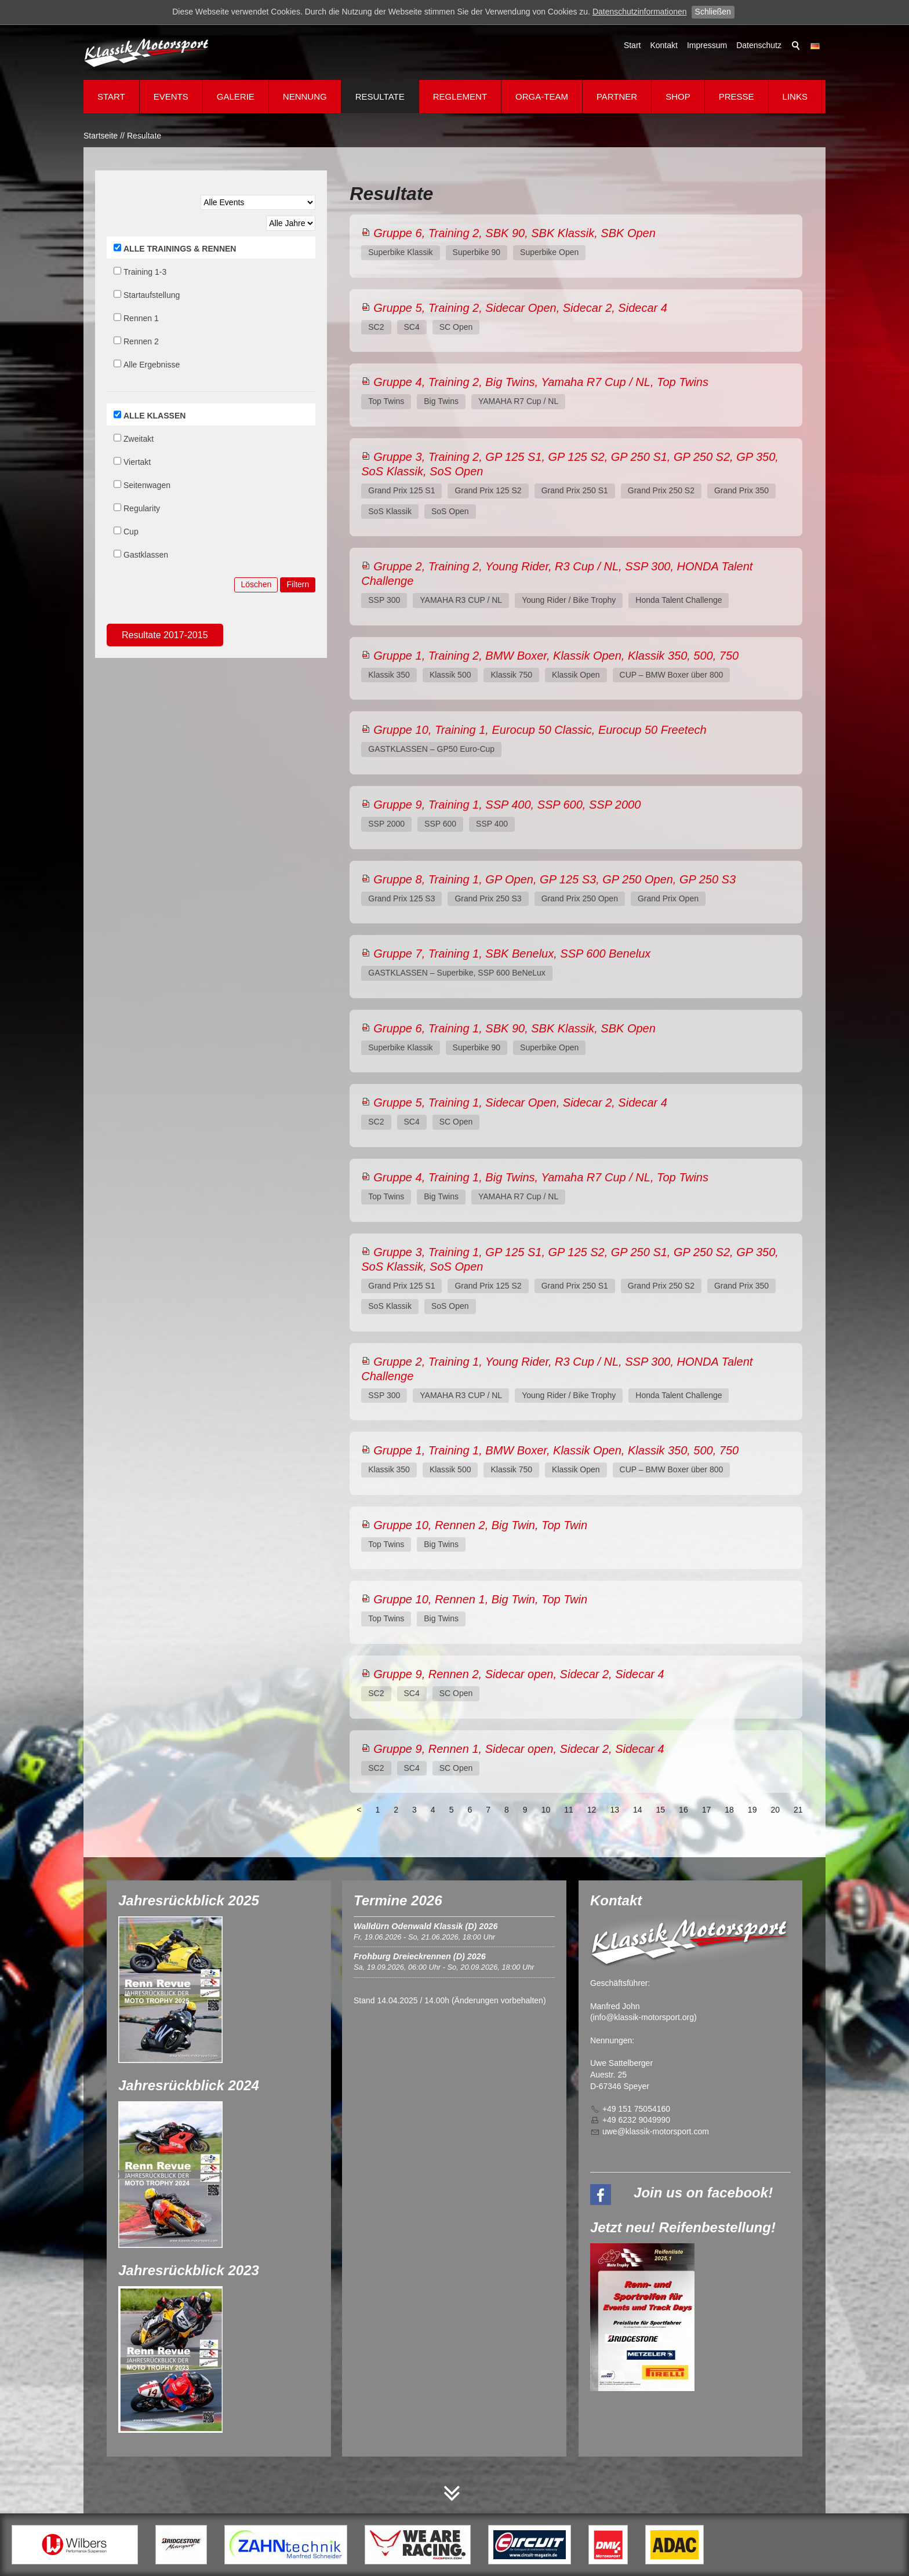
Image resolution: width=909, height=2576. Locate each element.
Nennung (305, 96)
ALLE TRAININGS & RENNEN (179, 248)
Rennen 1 (141, 318)
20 (775, 1809)
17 (706, 1809)
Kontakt (663, 45)
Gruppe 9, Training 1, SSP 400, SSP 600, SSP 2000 (507, 804)
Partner (617, 96)
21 (798, 1809)
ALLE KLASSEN (154, 415)
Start (632, 45)
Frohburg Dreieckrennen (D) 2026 (420, 1956)
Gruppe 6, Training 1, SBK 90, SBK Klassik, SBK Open (514, 1028)
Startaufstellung (151, 295)
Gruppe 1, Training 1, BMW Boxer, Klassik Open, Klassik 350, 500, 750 (556, 1450)
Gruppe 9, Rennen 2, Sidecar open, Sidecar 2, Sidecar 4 (518, 1674)
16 (683, 1809)
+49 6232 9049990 (636, 2119)
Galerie (235, 96)
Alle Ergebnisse (151, 364)
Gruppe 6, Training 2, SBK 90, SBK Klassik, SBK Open (514, 233)
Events (171, 96)
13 (614, 1809)
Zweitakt (138, 438)
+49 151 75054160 (636, 2108)
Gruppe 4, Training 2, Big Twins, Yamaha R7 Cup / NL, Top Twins (540, 382)
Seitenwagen (146, 485)
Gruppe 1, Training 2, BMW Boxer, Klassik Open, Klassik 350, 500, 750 (556, 655)
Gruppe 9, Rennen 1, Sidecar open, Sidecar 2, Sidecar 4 (518, 1748)
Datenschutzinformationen (639, 11)
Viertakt (137, 462)
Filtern (297, 584)
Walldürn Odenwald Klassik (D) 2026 (425, 1926)
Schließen (713, 11)
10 (546, 1809)
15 (661, 1809)
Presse (736, 96)
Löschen (256, 584)
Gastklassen (145, 554)
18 (729, 1809)
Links (795, 96)
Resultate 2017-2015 (165, 635)
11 (568, 1809)
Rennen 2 (141, 341)
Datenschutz (758, 45)
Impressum (707, 45)
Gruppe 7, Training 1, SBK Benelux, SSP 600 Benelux (511, 953)
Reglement (460, 96)
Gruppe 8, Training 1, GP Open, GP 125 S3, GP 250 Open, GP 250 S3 (554, 879)
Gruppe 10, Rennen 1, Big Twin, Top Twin (480, 1599)
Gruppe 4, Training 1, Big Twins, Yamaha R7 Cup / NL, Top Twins (540, 1177)
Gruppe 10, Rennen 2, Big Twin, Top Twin (480, 1525)
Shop (678, 96)
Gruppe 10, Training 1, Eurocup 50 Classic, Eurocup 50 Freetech (539, 729)
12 (592, 1809)
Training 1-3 (144, 271)
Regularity (141, 508)
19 (752, 1809)
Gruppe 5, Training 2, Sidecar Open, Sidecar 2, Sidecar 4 (520, 307)
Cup (131, 531)
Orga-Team (541, 96)
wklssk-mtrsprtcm (655, 2131)
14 (637, 1809)
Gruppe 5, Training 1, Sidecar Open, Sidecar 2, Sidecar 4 (520, 1102)
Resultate (380, 96)
